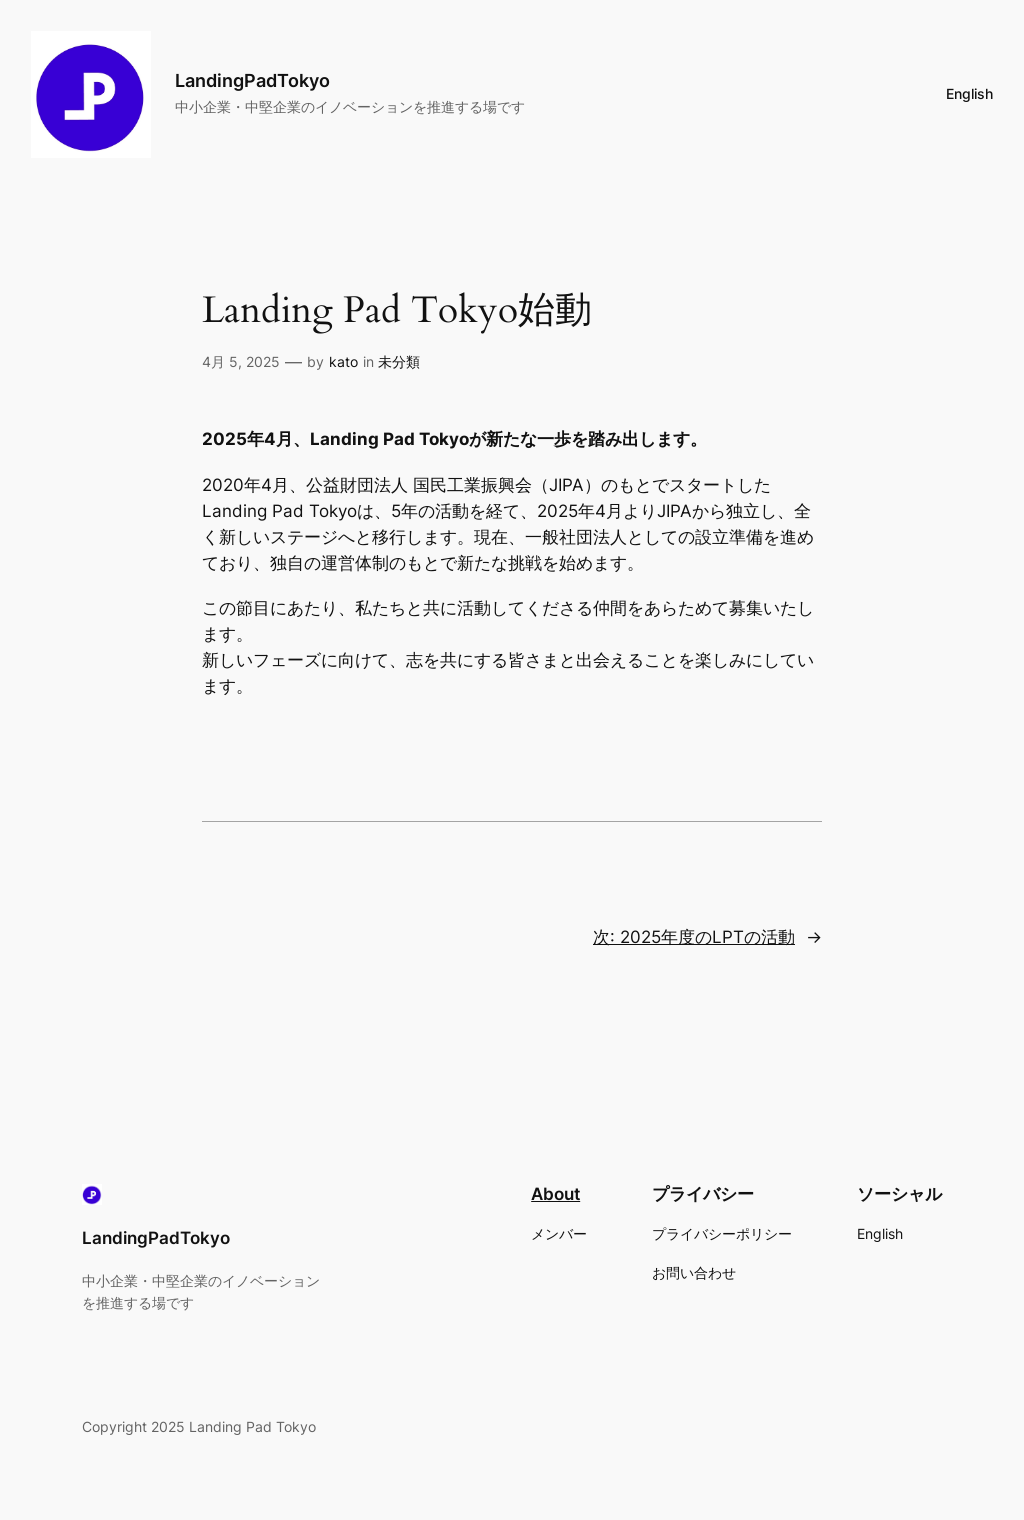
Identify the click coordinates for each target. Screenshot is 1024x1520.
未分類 (399, 361)
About (555, 1194)
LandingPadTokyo (252, 80)
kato (343, 361)
